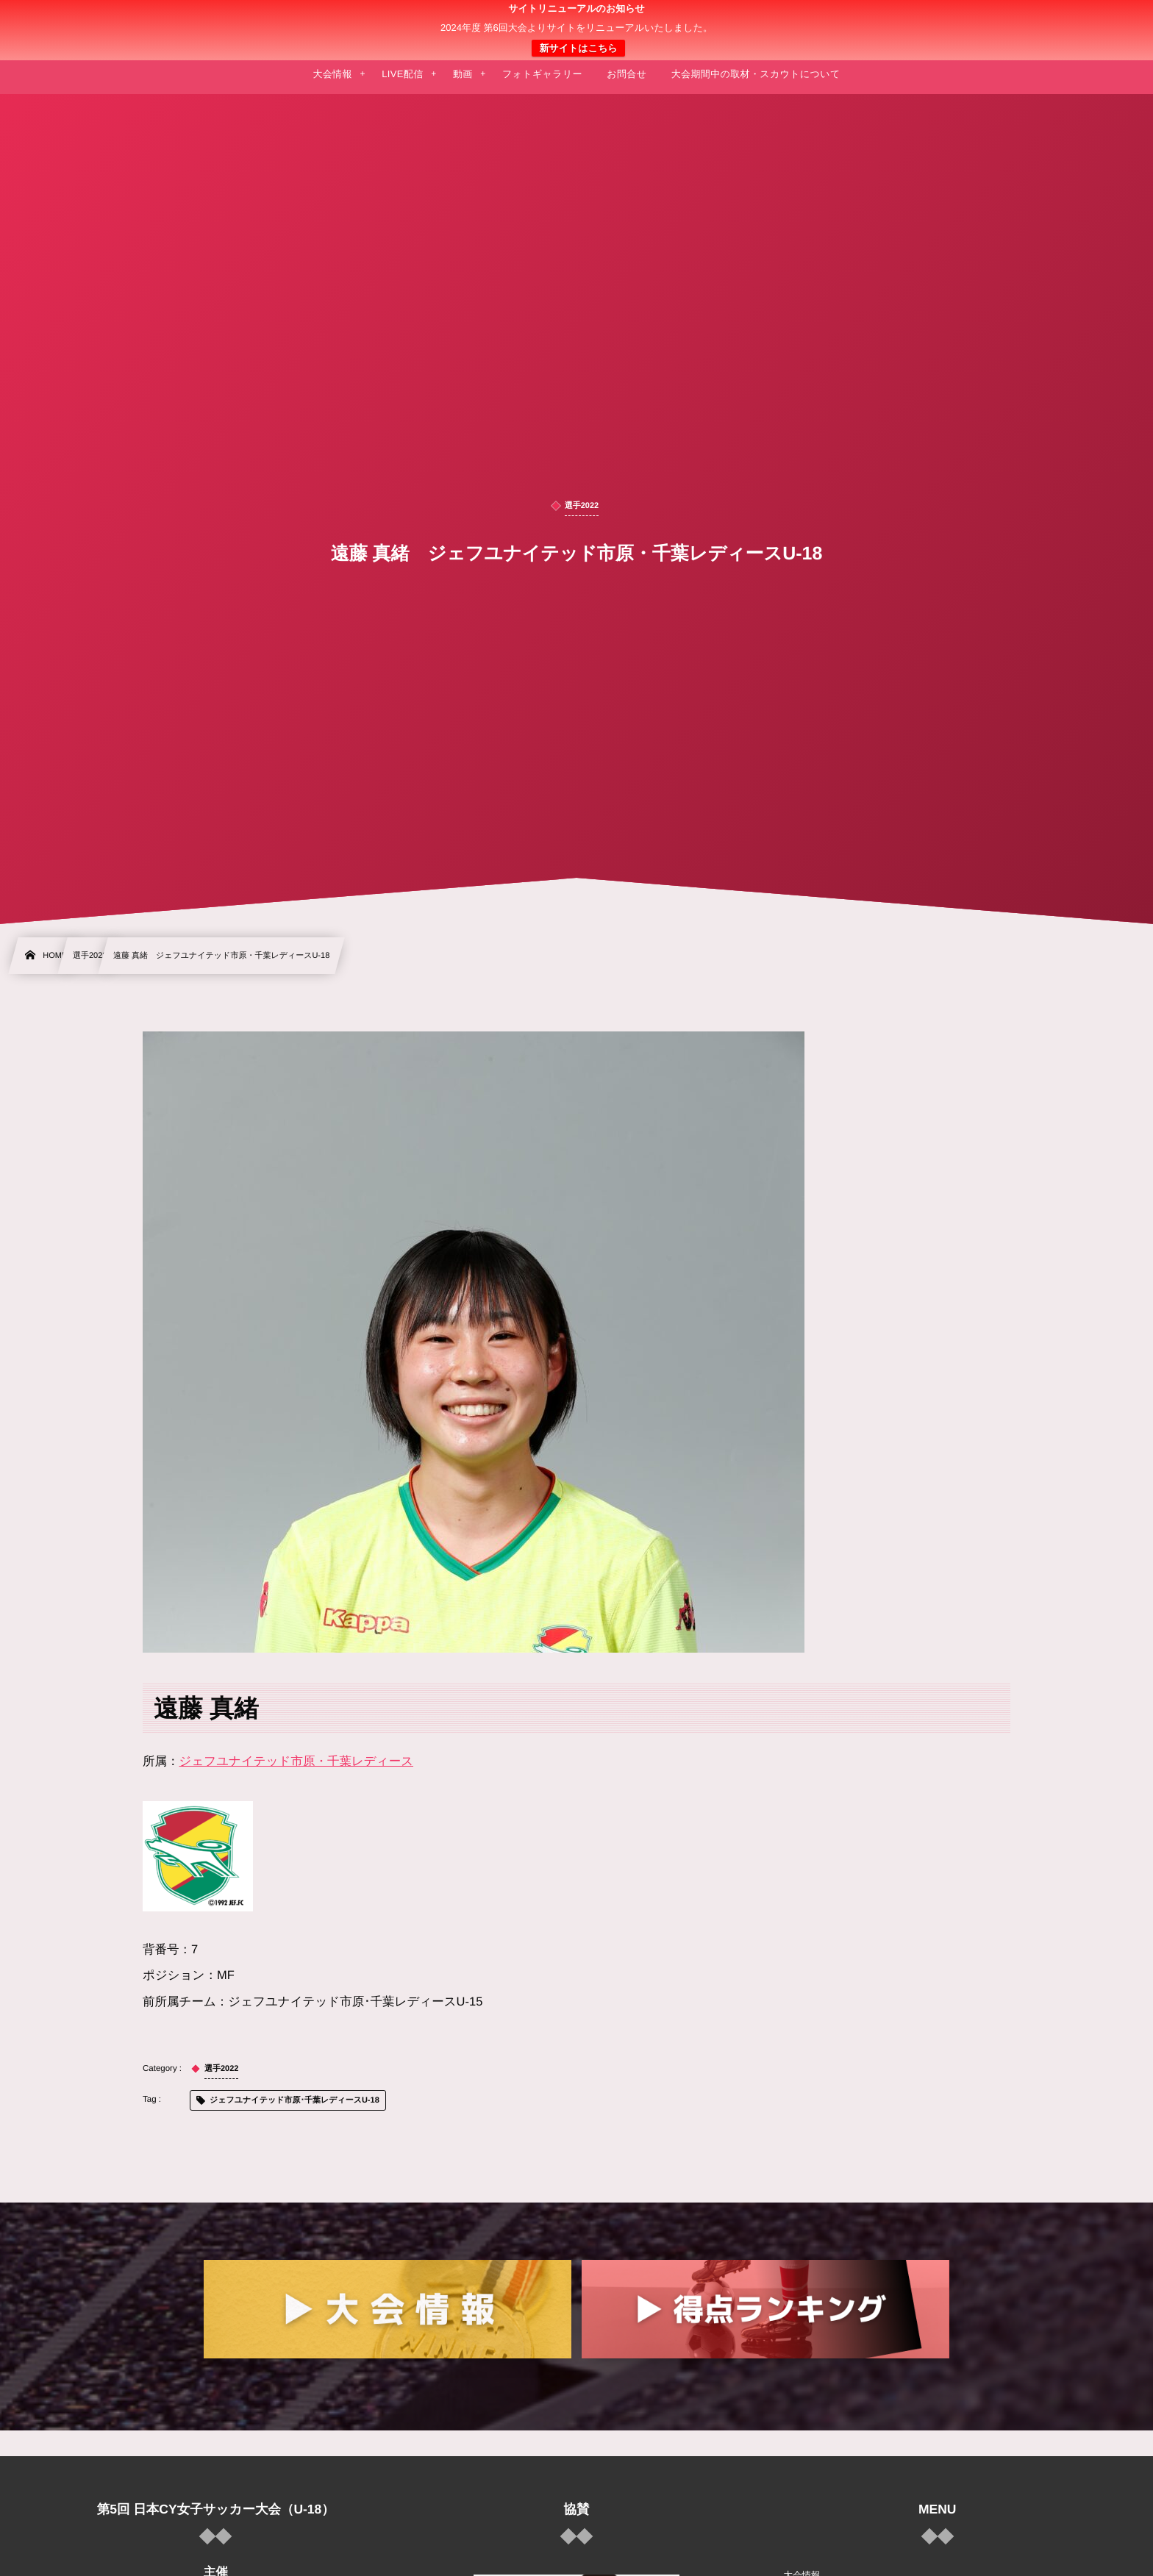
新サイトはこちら (578, 48)
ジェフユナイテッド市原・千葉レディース (296, 1761)
